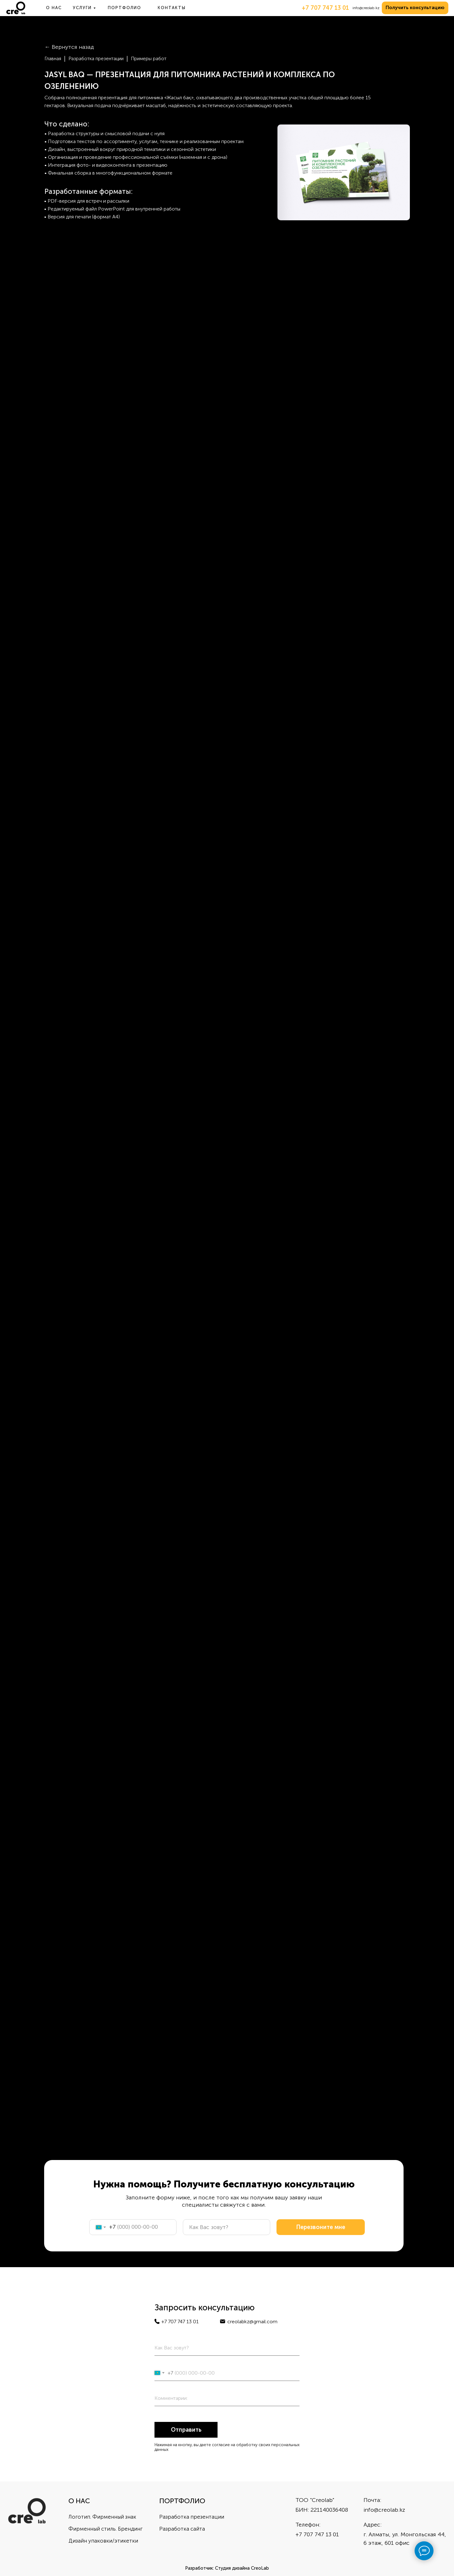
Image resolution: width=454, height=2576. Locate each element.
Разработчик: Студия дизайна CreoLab (227, 2568)
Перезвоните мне (320, 2227)
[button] (415, 8)
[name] (226, 2227)
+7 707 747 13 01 (325, 7)
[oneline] (227, 2398)
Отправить (186, 2429)
